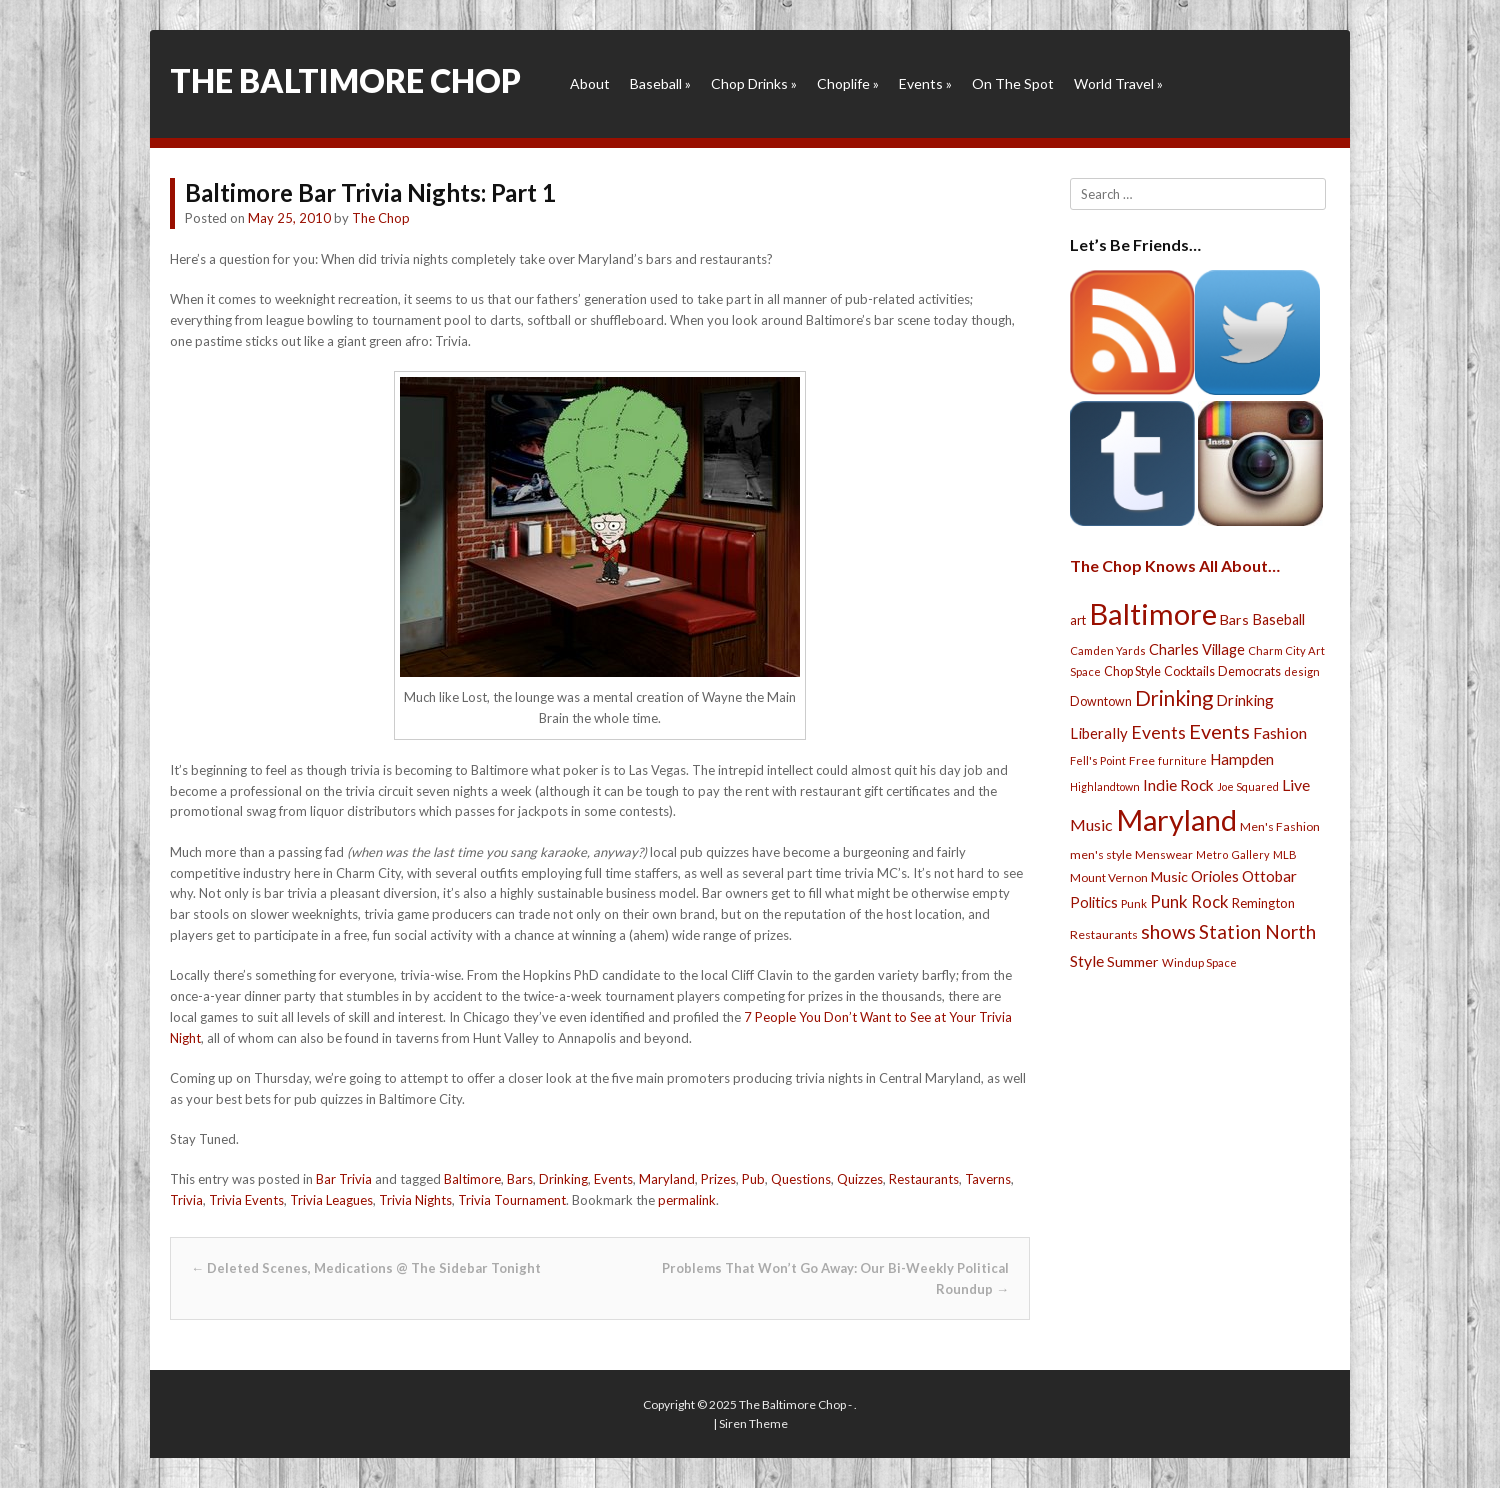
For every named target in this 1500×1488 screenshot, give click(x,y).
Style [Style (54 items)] (1087, 960)
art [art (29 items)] (1078, 620)
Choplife (848, 83)
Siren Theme (753, 1423)
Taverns (988, 1179)
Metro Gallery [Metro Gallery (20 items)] (1233, 854)
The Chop (381, 218)
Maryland (667, 1179)
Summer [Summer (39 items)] (1133, 961)
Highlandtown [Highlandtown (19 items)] (1105, 786)
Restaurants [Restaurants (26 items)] (1104, 934)
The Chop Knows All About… (1175, 565)
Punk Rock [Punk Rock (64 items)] (1189, 901)
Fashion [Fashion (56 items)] (1280, 732)
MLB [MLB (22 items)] (1285, 854)
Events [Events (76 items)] (1158, 732)
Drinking (563, 1179)
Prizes (718, 1179)
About (590, 83)
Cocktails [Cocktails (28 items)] (1189, 671)
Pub (753, 1179)
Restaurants (924, 1179)
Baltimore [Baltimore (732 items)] (1153, 613)
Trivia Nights (415, 1200)
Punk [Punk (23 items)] (1134, 903)
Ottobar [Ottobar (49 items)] (1269, 876)
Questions (801, 1179)
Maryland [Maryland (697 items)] (1176, 819)
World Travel (1118, 83)
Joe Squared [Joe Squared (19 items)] (1248, 786)
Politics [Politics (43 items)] (1094, 902)
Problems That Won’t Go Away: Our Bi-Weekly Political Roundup (835, 1278)
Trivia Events (246, 1200)
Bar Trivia (344, 1179)
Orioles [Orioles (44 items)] (1215, 876)
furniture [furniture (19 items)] (1182, 760)
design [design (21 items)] (1302, 671)
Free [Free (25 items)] (1142, 760)
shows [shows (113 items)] (1168, 931)
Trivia (186, 1200)
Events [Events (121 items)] (1219, 731)
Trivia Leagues (331, 1200)
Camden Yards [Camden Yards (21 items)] (1108, 650)
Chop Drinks (754, 83)
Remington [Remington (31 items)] (1263, 903)
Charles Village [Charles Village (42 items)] (1197, 649)
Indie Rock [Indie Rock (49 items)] (1178, 785)
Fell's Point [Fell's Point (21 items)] (1098, 760)
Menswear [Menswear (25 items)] (1164, 854)
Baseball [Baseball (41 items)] (1278, 619)
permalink (687, 1200)
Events (925, 83)
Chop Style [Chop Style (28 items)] (1132, 671)
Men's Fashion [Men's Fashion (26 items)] (1280, 826)
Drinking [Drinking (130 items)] (1174, 698)
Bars (520, 1179)
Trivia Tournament (512, 1200)
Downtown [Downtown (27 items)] (1101, 701)
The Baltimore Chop (345, 80)
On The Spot (1013, 83)
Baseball (660, 83)
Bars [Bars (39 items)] (1234, 619)
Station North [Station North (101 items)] (1257, 931)
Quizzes (860, 1179)
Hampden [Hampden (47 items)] (1242, 759)
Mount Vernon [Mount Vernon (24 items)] (1109, 877)
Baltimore (472, 1179)
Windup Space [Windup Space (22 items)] (1199, 962)
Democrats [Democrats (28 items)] (1249, 671)
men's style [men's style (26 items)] (1101, 854)
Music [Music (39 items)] (1169, 876)
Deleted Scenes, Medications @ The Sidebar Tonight (366, 1268)
